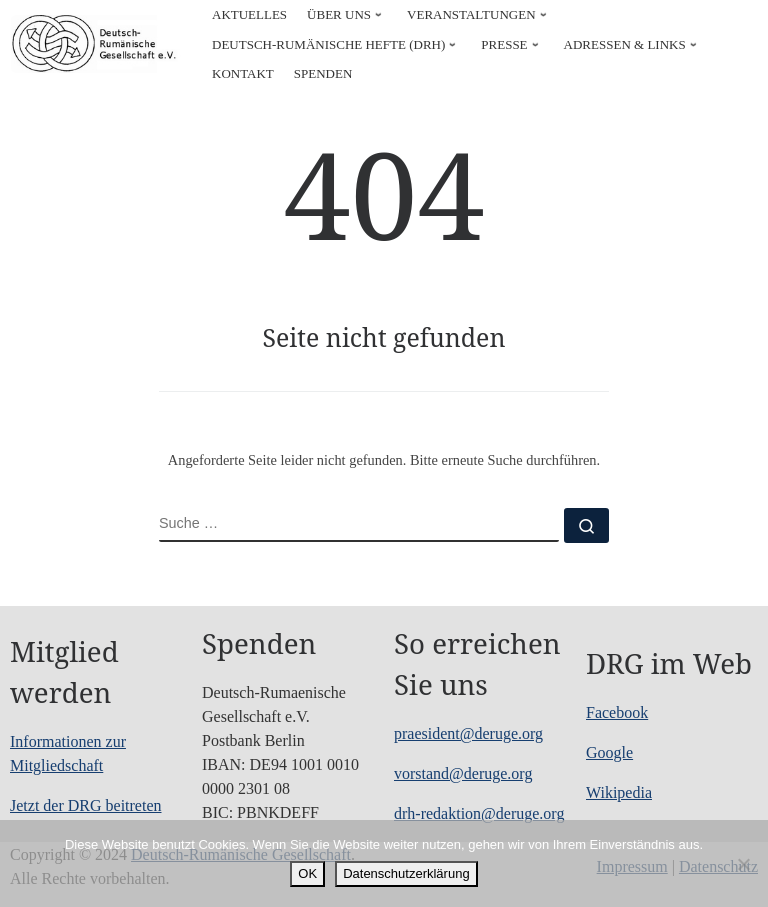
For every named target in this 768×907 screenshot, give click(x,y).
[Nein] (743, 864)
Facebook (617, 712)
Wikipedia (619, 792)
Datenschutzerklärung (406, 873)
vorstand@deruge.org (463, 773)
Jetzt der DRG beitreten (86, 805)
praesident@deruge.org (468, 733)
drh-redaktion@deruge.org (479, 813)
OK (307, 873)
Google (609, 752)
